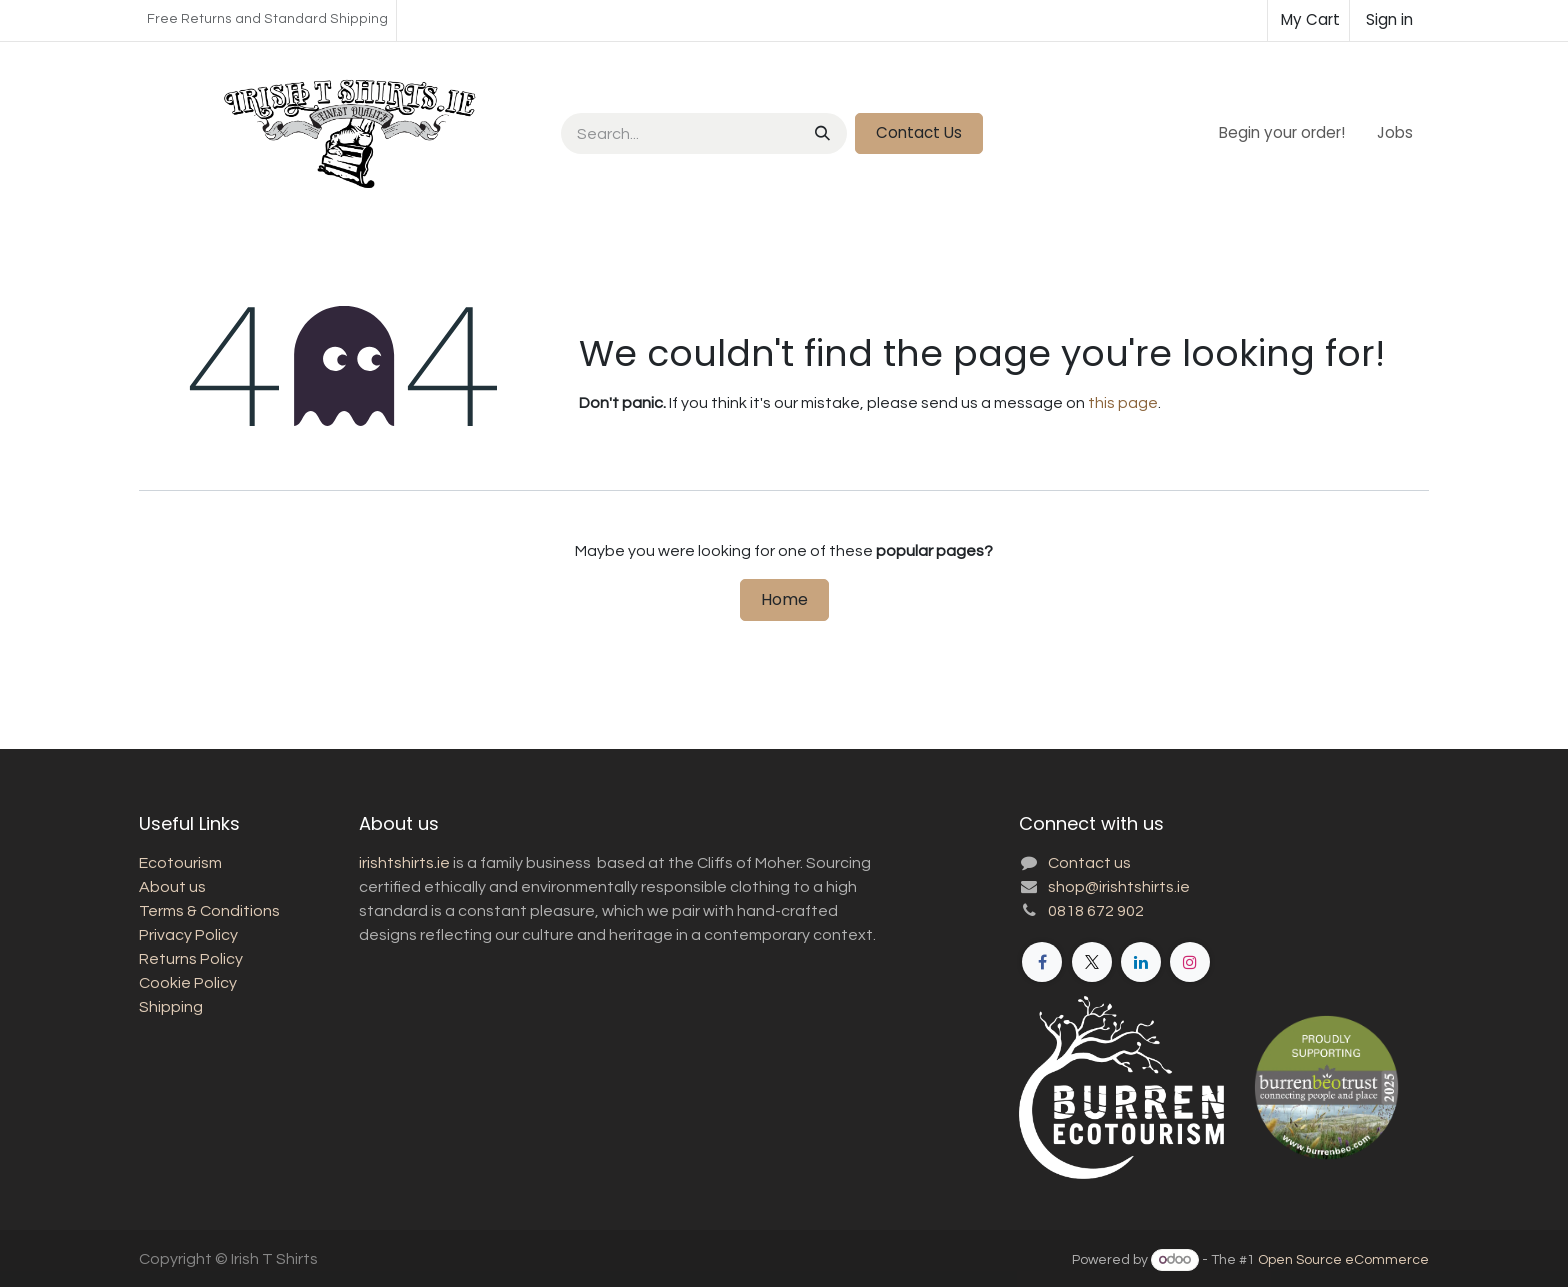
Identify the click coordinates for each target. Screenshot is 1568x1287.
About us (172, 887)
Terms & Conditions (209, 911)
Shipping (171, 1007)
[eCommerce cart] (1308, 20)
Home (784, 599)
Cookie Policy (188, 983)
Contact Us (919, 132)
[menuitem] (1282, 133)
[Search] (820, 133)
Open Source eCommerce (1343, 1260)
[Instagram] (1190, 962)
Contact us (1089, 863)
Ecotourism (180, 863)
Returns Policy (191, 959)
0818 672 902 (1096, 911)
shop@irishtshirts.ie (1119, 887)
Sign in (1389, 19)
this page (1123, 403)
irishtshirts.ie (404, 863)
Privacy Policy (188, 935)
